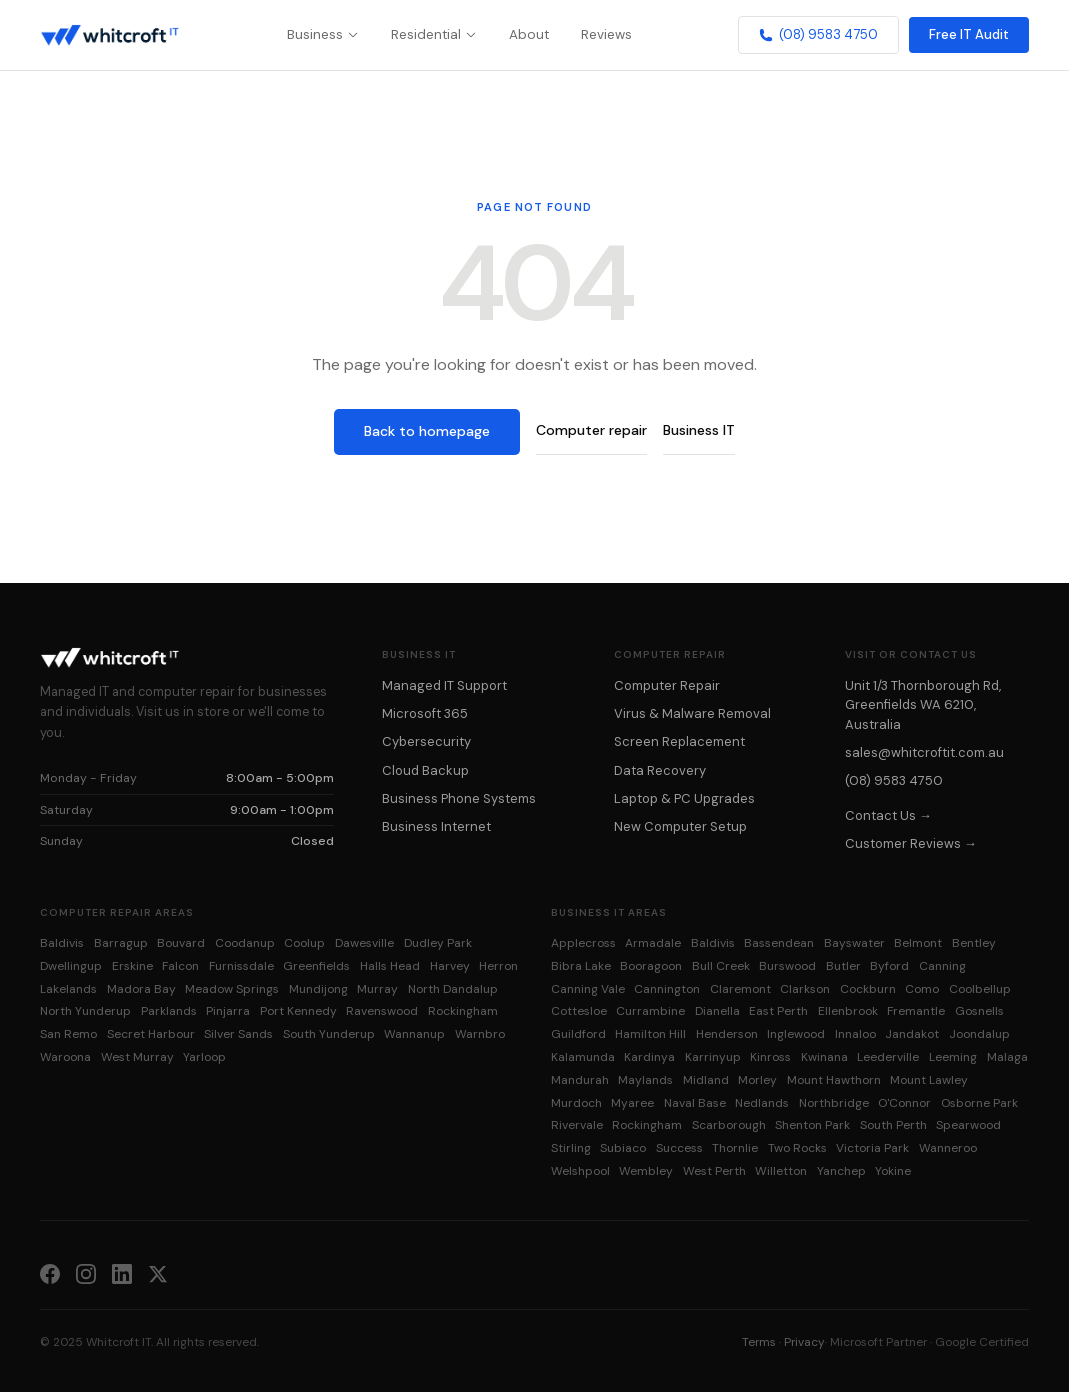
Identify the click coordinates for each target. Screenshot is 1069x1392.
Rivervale (577, 1125)
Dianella (717, 1011)
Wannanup (414, 1034)
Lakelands (68, 989)
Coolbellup (980, 989)
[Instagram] (86, 1273)
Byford (889, 966)
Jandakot (912, 1034)
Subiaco (623, 1148)
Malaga (1007, 1057)
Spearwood (968, 1125)
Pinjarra (228, 1011)
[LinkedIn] (122, 1273)
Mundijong (318, 989)
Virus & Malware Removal (692, 713)
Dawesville (364, 943)
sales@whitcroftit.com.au (924, 752)
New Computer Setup (680, 826)
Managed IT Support (444, 685)
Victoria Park (872, 1148)
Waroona (65, 1057)
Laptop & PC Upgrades (684, 798)
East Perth (778, 1011)
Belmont (918, 943)
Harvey (450, 966)
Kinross (770, 1057)
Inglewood (796, 1034)
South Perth (893, 1125)
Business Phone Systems (459, 798)
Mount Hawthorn (834, 1080)
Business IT (699, 430)
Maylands (645, 1080)
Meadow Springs (232, 989)
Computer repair (591, 430)
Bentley (974, 943)
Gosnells (979, 1011)
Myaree (632, 1103)
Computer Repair (667, 685)
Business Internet (436, 826)
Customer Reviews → (911, 843)
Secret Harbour (151, 1034)
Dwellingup (71, 966)
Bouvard (181, 943)
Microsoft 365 (425, 713)
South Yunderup (329, 1034)
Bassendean (779, 943)
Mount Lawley (929, 1080)
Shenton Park (812, 1125)
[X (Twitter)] (158, 1273)
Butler (843, 966)
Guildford (578, 1034)
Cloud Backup (425, 770)
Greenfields (316, 966)
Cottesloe (579, 1011)
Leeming (953, 1057)
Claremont (740, 989)
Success (679, 1148)
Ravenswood (382, 1011)
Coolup (304, 943)
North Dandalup (453, 989)
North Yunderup (85, 1011)
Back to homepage (427, 431)
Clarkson (805, 989)
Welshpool (580, 1171)
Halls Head (390, 966)
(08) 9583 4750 (818, 34)
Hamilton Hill (650, 1034)
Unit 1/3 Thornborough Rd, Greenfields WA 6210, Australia (923, 705)
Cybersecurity (426, 741)
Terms (759, 1342)
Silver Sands (238, 1034)
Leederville (888, 1057)
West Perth (714, 1171)
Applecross (583, 943)
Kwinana (824, 1057)
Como (922, 989)
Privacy (804, 1342)
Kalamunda (583, 1057)
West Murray (137, 1057)
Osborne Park (979, 1103)
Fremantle (916, 1011)
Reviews (606, 34)
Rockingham (463, 1011)
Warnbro (480, 1034)
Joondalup (979, 1034)
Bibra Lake (581, 966)
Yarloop (204, 1057)
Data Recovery (660, 770)
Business (323, 34)
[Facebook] (50, 1273)
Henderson (727, 1034)
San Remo (68, 1034)
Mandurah (580, 1080)
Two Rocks (797, 1148)
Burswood (787, 966)
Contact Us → (888, 815)
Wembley (646, 1171)
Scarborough (729, 1125)
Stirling (571, 1148)
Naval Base (695, 1103)
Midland (706, 1080)
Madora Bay (141, 989)
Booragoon (651, 966)
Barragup (121, 943)
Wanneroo (948, 1148)
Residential (434, 34)
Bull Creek (721, 966)
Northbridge (834, 1103)
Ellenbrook (848, 1011)
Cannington (667, 989)
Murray (377, 989)
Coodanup (245, 943)
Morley (757, 1080)
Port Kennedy (298, 1011)
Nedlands (762, 1103)
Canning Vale (588, 989)
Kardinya (649, 1057)
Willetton (781, 1171)
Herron (498, 966)
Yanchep (841, 1171)
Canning (942, 966)
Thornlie (735, 1148)
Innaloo (855, 1034)
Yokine (893, 1171)
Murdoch (576, 1103)
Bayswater (854, 943)
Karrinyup (713, 1057)
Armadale (653, 943)
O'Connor (904, 1103)
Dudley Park (438, 943)
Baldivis (62, 943)
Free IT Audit (969, 34)
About (529, 34)
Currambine (650, 1011)
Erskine (132, 966)
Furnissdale (241, 966)
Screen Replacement (679, 741)
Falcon (180, 966)
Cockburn (868, 989)
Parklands (169, 1011)
